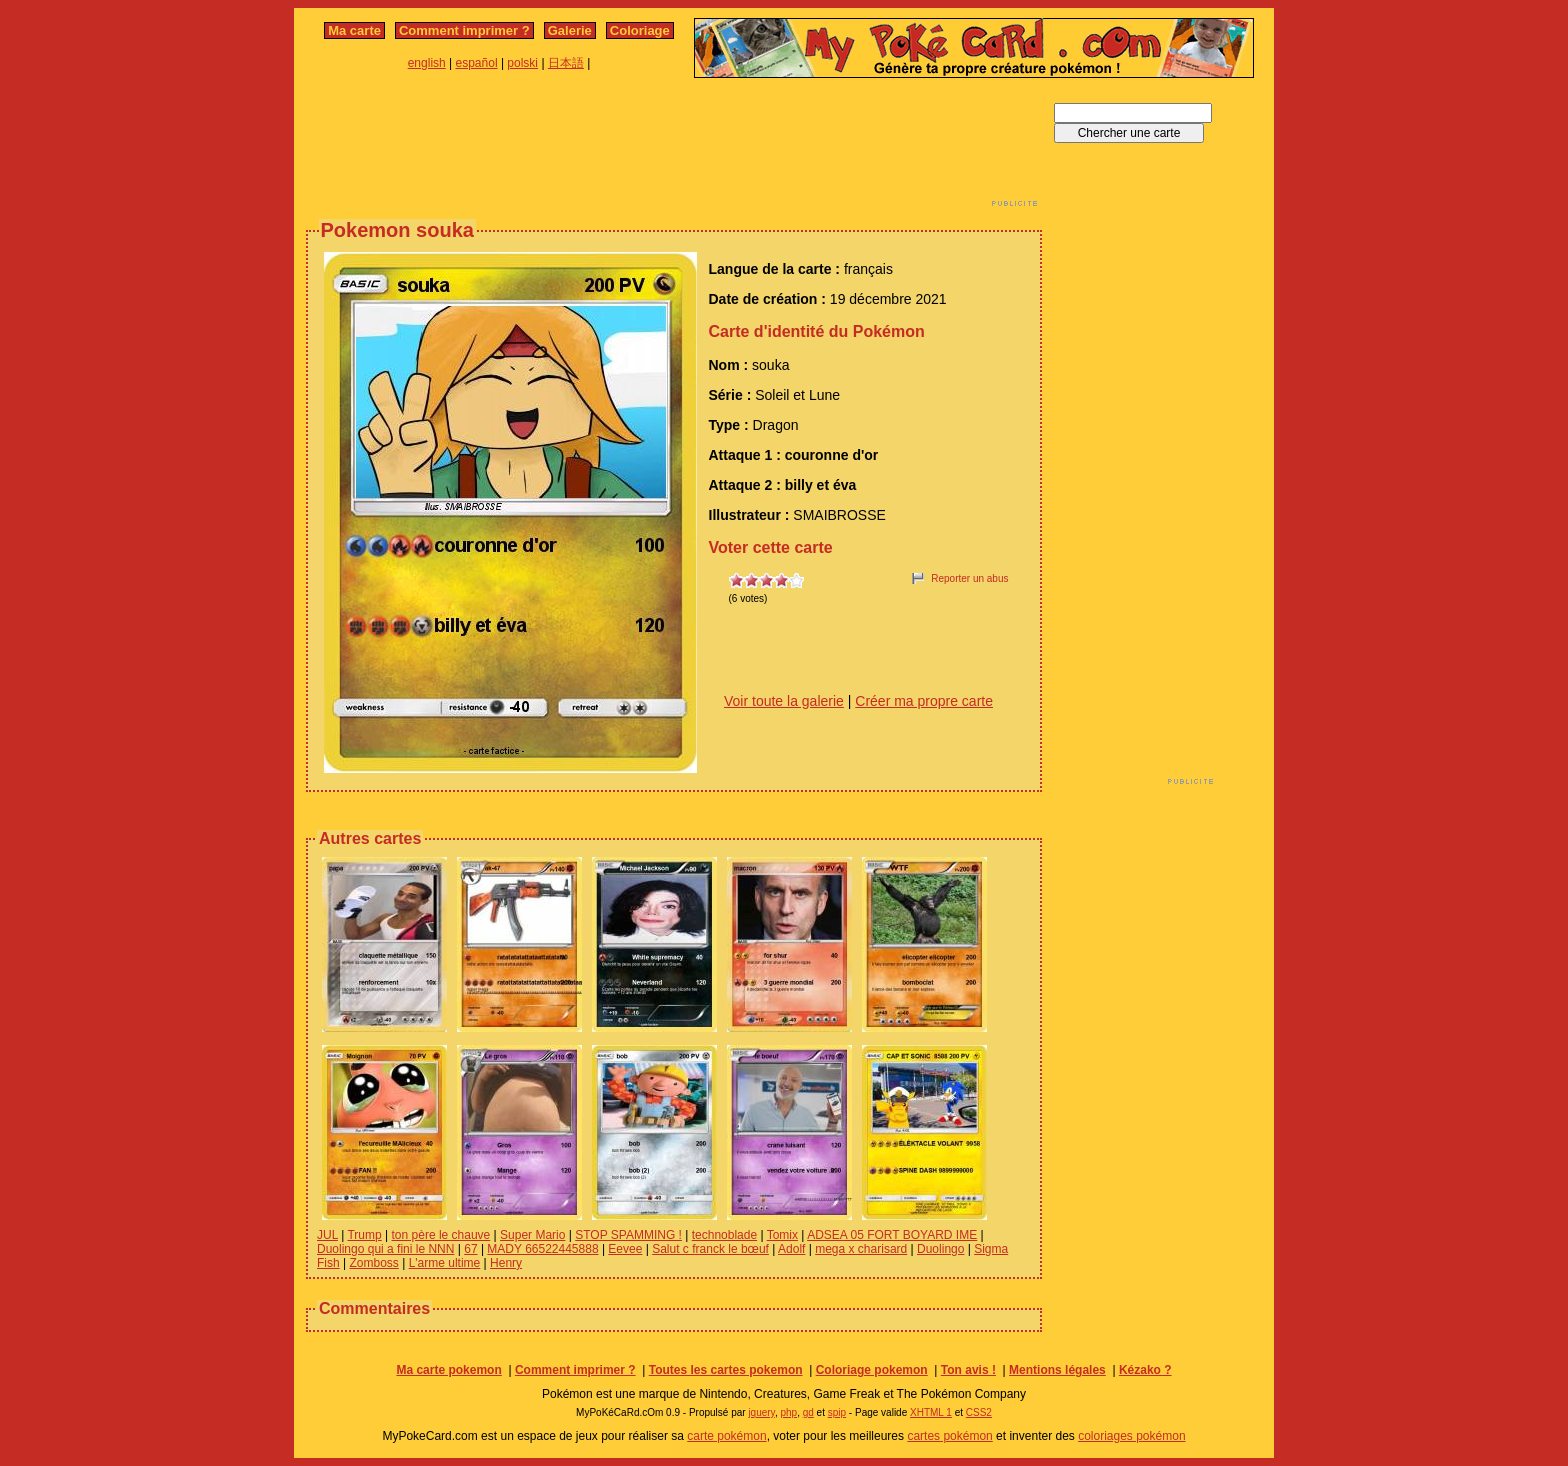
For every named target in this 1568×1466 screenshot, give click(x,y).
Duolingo (940, 1249)
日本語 (566, 63)
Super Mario (532, 1235)
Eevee (625, 1249)
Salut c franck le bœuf (710, 1249)
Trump (364, 1235)
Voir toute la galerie (784, 701)
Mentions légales (1057, 1370)
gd (808, 1412)
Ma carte (354, 30)
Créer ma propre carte (924, 701)
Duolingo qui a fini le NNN (385, 1249)
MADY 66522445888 (542, 1249)
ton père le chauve (441, 1235)
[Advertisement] (674, 148)
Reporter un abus (969, 578)
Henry (506, 1263)
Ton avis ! (968, 1370)
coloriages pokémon (1131, 1436)
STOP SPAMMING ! (628, 1235)
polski (522, 63)
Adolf (791, 1249)
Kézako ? (1145, 1370)
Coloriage (640, 30)
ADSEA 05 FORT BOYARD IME (892, 1235)
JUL (327, 1235)
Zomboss (373, 1263)
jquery (761, 1412)
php (788, 1412)
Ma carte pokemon (448, 1370)
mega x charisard (861, 1249)
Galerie (570, 30)
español (477, 63)
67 (470, 1249)
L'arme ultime (445, 1263)
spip (837, 1412)
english (427, 63)
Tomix (782, 1235)
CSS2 (979, 1412)
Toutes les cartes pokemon (726, 1370)
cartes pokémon (949, 1436)
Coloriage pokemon (872, 1370)
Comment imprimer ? (464, 30)
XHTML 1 (931, 1412)
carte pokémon (726, 1436)
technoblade (724, 1235)
